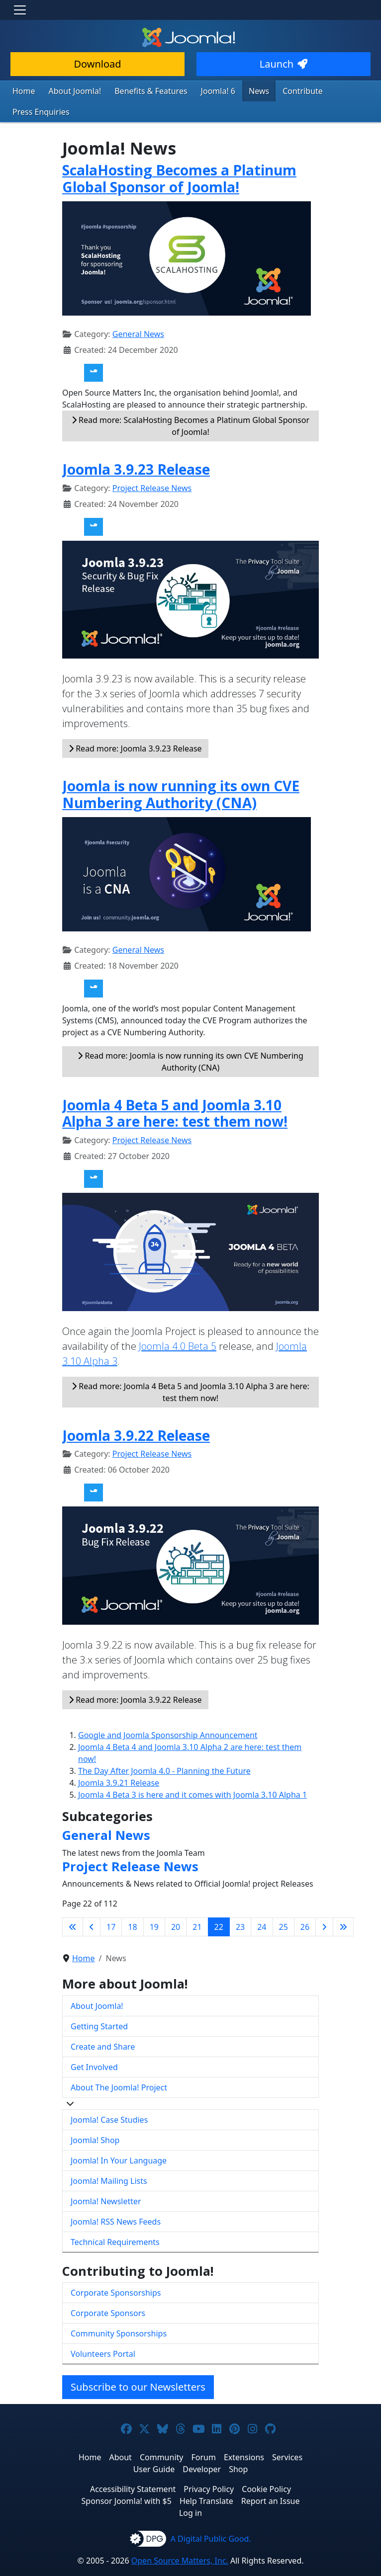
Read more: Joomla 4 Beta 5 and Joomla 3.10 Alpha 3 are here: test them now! (190, 1369)
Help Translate (206, 2478)
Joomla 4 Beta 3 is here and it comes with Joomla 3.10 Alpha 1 (192, 1772)
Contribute (278, 90)
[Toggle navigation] (20, 10)
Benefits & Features (138, 90)
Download (97, 64)
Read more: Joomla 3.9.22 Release (135, 1677)
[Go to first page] (72, 1905)
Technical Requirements (115, 2219)
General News (138, 311)
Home (22, 90)
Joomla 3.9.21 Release (118, 1760)
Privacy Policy (209, 2466)
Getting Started (99, 2003)
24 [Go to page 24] (261, 1905)
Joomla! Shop (95, 2117)
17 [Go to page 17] (110, 1905)
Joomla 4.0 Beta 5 (177, 1323)
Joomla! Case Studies (109, 2097)
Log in (190, 2490)
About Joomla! (69, 90)
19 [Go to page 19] (154, 1905)
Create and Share (103, 2024)
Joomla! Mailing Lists (109, 2158)
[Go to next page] (324, 1905)
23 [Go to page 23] (240, 1905)
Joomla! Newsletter (106, 2178)
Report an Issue (270, 2478)
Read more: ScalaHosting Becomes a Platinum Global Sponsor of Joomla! (190, 403)
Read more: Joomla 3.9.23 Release (135, 726)
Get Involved (94, 2044)
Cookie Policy (266, 2466)
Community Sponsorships (119, 2311)
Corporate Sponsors (108, 2290)
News (238, 90)
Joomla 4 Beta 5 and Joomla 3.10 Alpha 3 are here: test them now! (174, 1091)
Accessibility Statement (133, 2466)
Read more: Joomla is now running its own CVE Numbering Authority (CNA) (190, 1039)
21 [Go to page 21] (196, 1905)
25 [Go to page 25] (283, 1905)
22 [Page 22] (218, 1905)
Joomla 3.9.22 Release (136, 1413)
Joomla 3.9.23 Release (136, 446)
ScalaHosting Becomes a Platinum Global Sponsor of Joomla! (179, 156)
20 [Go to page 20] (175, 1905)
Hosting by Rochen (190, 2570)
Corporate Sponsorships (116, 2270)
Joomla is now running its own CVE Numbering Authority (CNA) (180, 772)
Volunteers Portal (103, 2331)
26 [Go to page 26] (304, 1905)
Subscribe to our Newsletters (138, 2364)
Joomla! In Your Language (119, 2138)
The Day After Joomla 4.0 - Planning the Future (164, 1748)
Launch (283, 64)
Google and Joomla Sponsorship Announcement (168, 1712)
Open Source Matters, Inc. (179, 2538)
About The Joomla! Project (119, 2065)
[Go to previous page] (91, 1905)
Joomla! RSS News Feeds (116, 2199)
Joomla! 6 (200, 90)
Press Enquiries (334, 90)
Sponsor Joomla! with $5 (127, 2478)
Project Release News (151, 465)
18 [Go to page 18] (132, 1905)
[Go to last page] (343, 1905)
